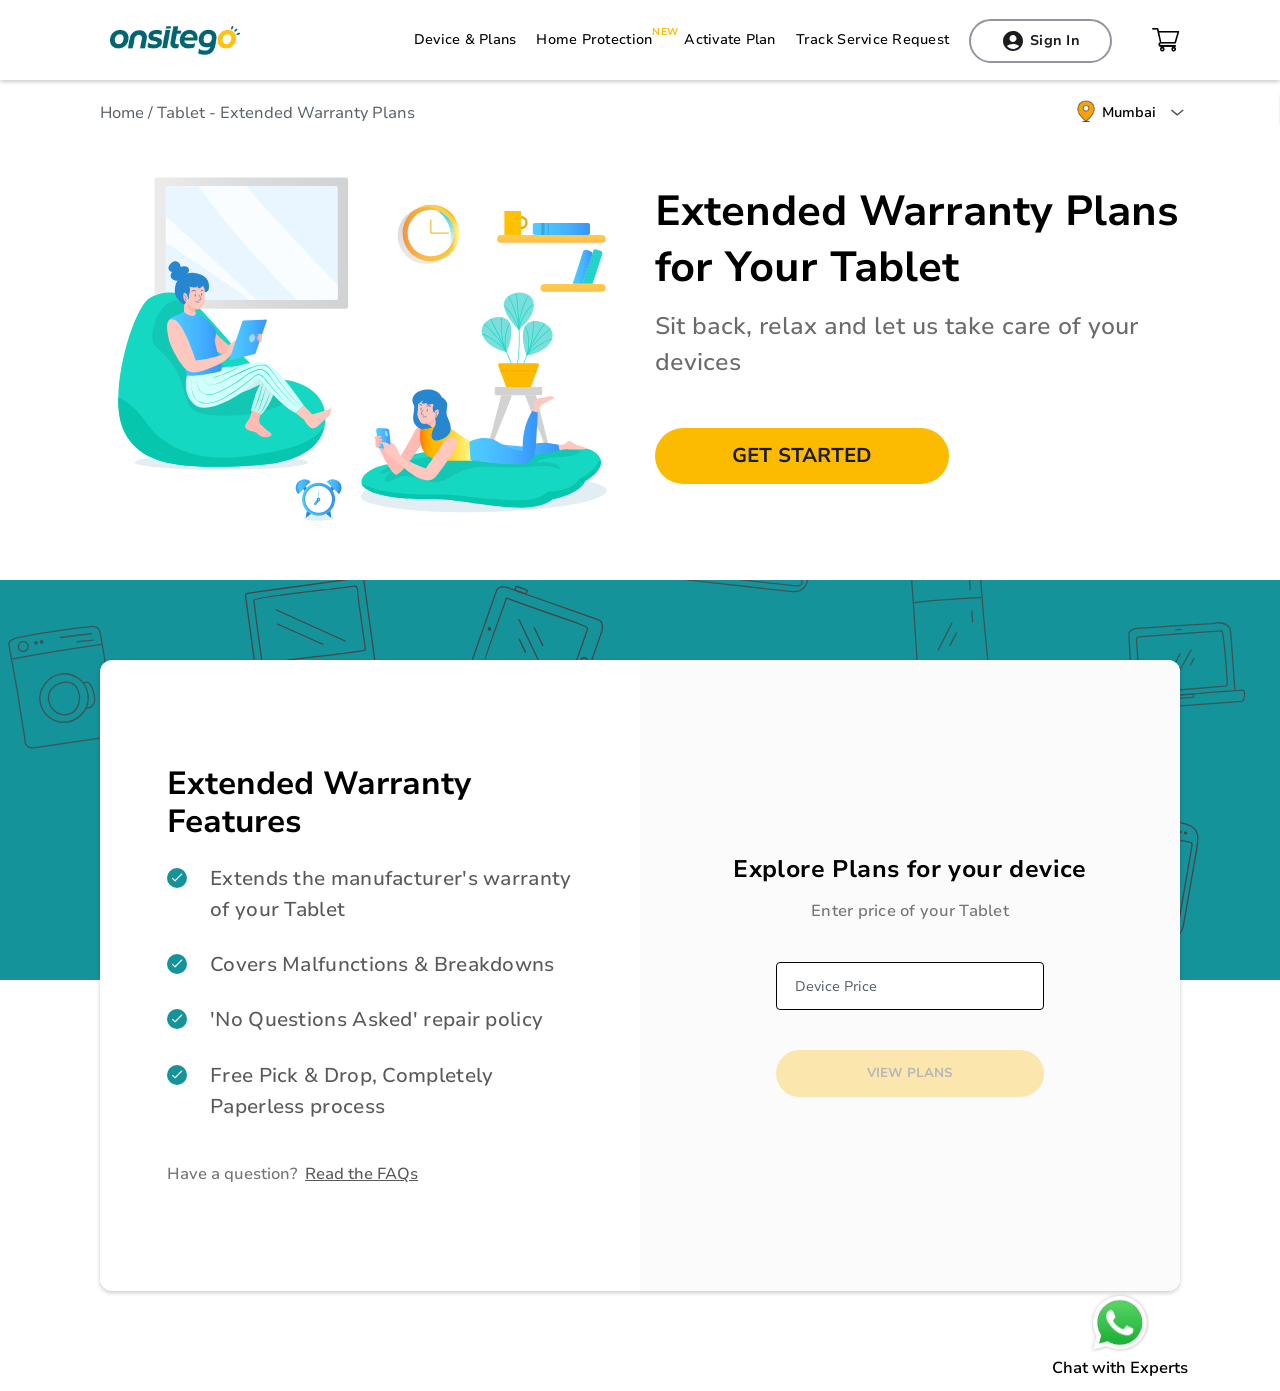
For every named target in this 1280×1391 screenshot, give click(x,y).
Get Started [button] (802, 455)
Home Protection (594, 40)
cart (1166, 40)
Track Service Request (872, 40)
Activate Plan (729, 40)
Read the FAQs (361, 1174)
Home (124, 113)
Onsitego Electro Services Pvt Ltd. (175, 40)
